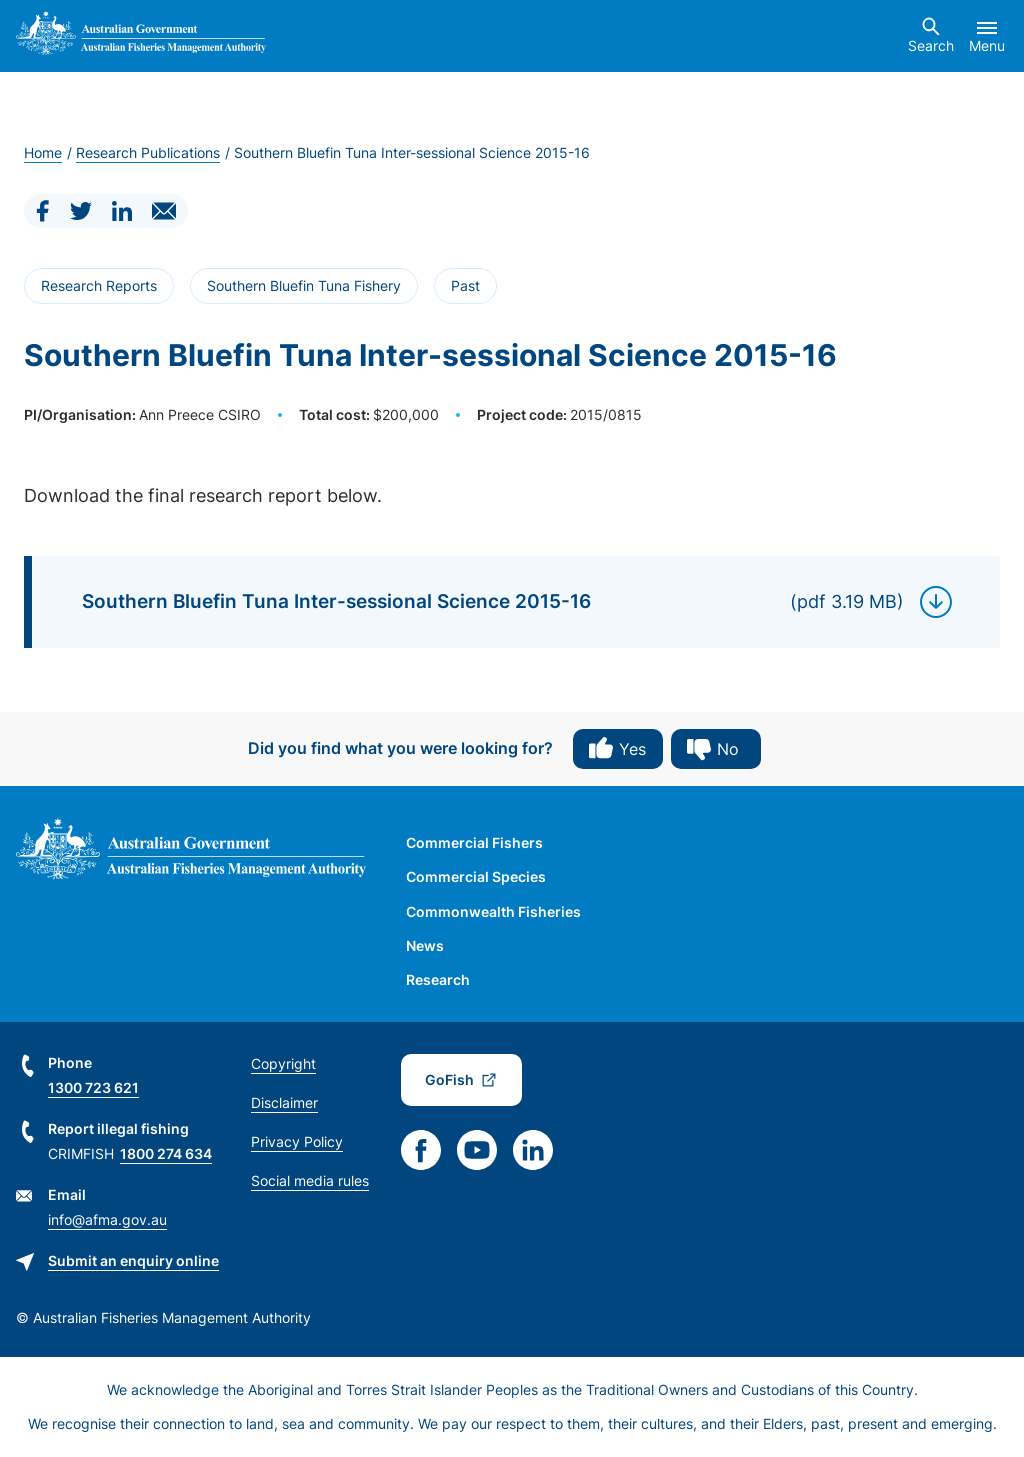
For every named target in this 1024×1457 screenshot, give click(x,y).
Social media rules (310, 1180)
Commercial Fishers (474, 842)
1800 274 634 (166, 1153)
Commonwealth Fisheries (493, 911)
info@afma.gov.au (107, 1219)
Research (438, 979)
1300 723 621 (93, 1087)
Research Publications (148, 152)
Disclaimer (284, 1102)
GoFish (449, 1079)
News (425, 945)
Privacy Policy (297, 1141)
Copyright (283, 1063)
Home (43, 152)
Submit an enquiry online (133, 1260)
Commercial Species (476, 876)
